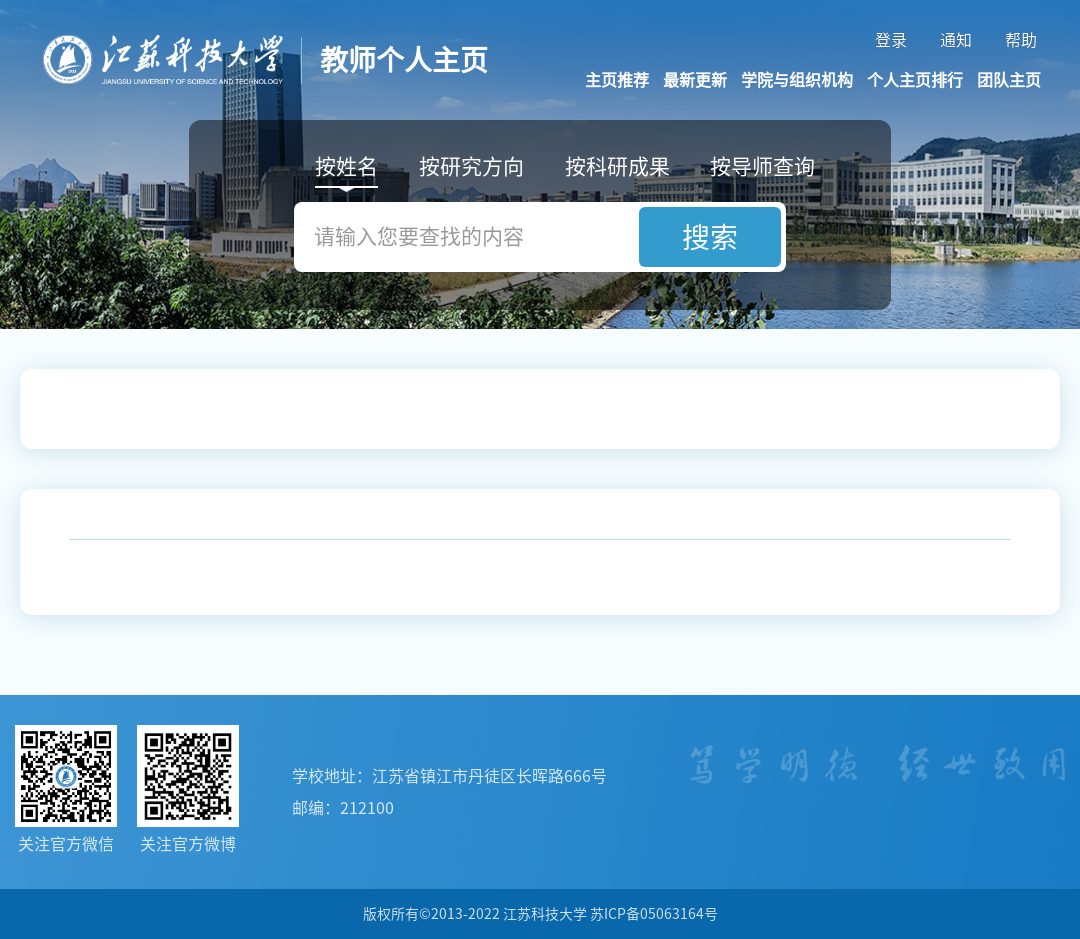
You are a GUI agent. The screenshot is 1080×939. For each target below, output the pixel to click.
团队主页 (1009, 80)
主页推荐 (617, 80)
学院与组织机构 (797, 80)
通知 (956, 40)
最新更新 (695, 80)
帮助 (1021, 40)
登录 (891, 40)
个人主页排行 (915, 80)
